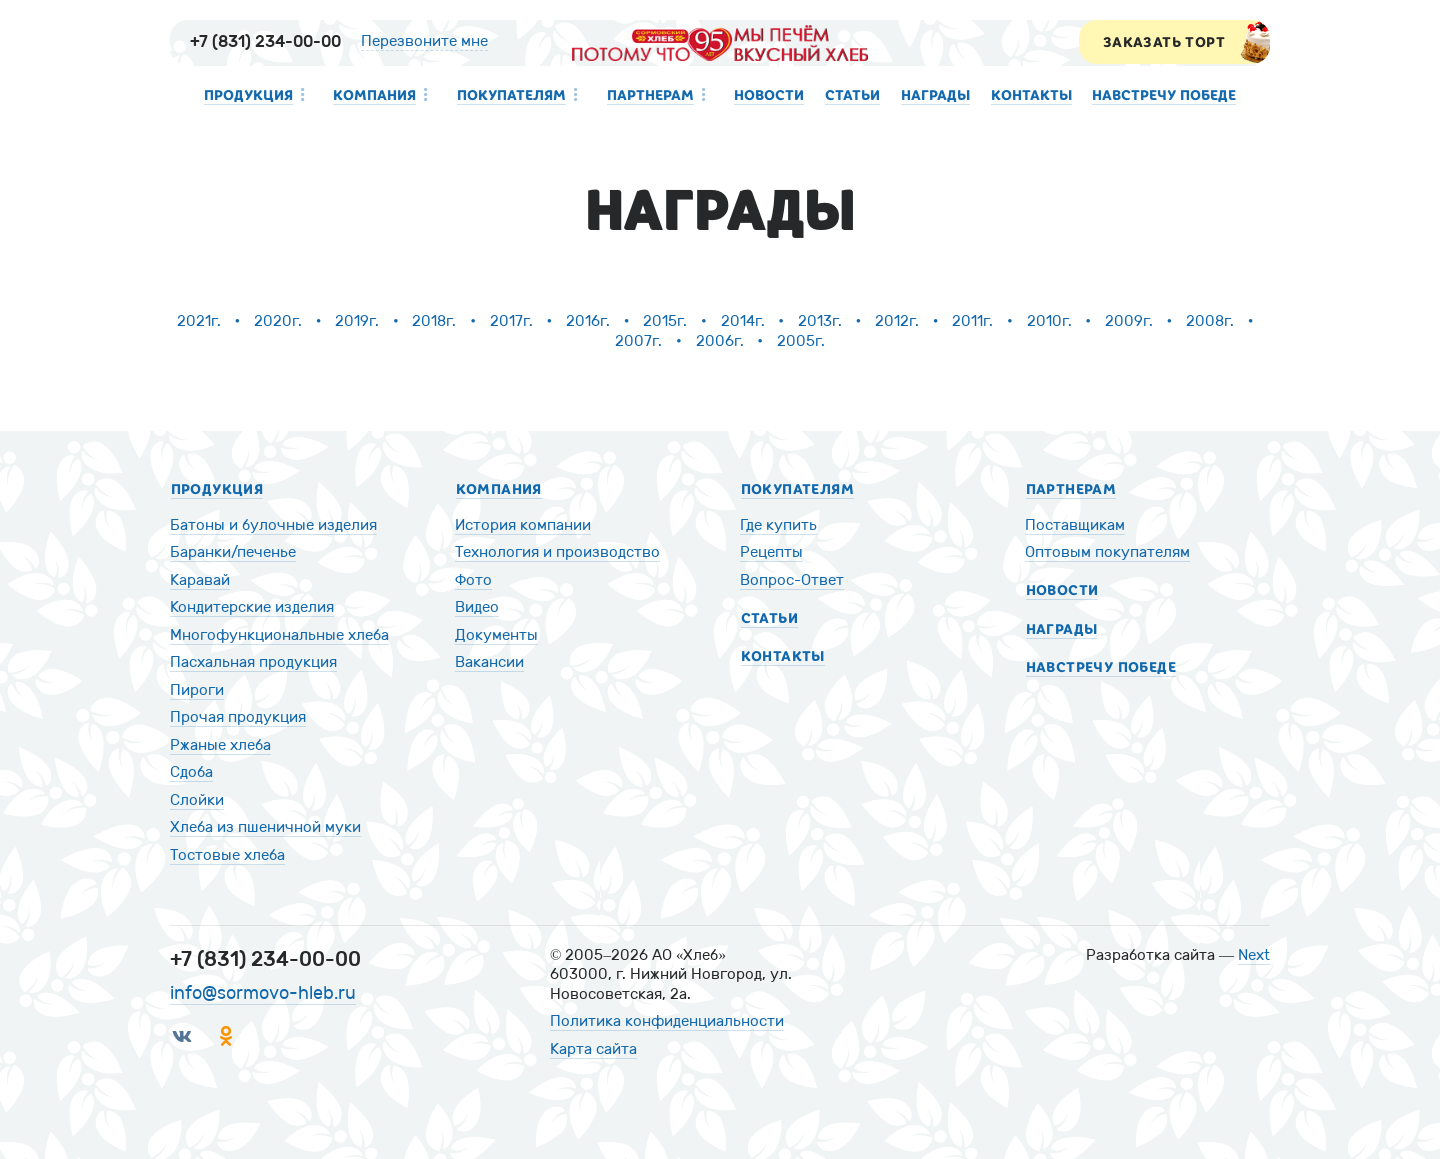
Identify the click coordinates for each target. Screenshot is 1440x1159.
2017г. (511, 321)
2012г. (897, 321)
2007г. (638, 341)
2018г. (434, 321)
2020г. (278, 321)
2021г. (199, 321)
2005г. (801, 341)
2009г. (1129, 321)
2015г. (665, 321)
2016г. (588, 321)
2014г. (743, 321)
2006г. (720, 341)
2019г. (357, 321)
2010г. (1049, 321)
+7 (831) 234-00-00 (265, 41)
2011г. (972, 321)
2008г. (1210, 321)
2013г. (820, 321)
